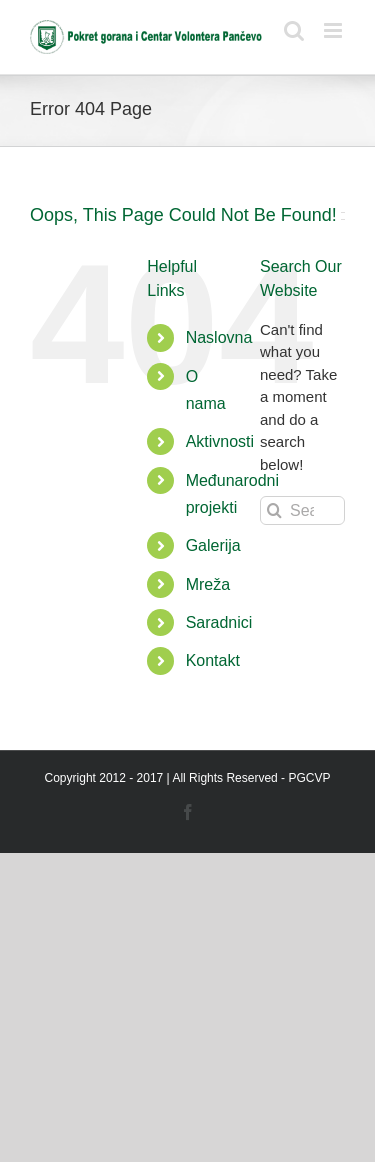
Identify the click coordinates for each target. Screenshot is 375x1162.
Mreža (208, 584)
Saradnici (219, 622)
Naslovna (219, 337)
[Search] (274, 510)
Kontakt (213, 660)
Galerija (213, 545)
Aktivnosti (220, 441)
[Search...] (302, 510)
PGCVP (309, 778)
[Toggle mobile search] (294, 30)
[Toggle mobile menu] (334, 30)
